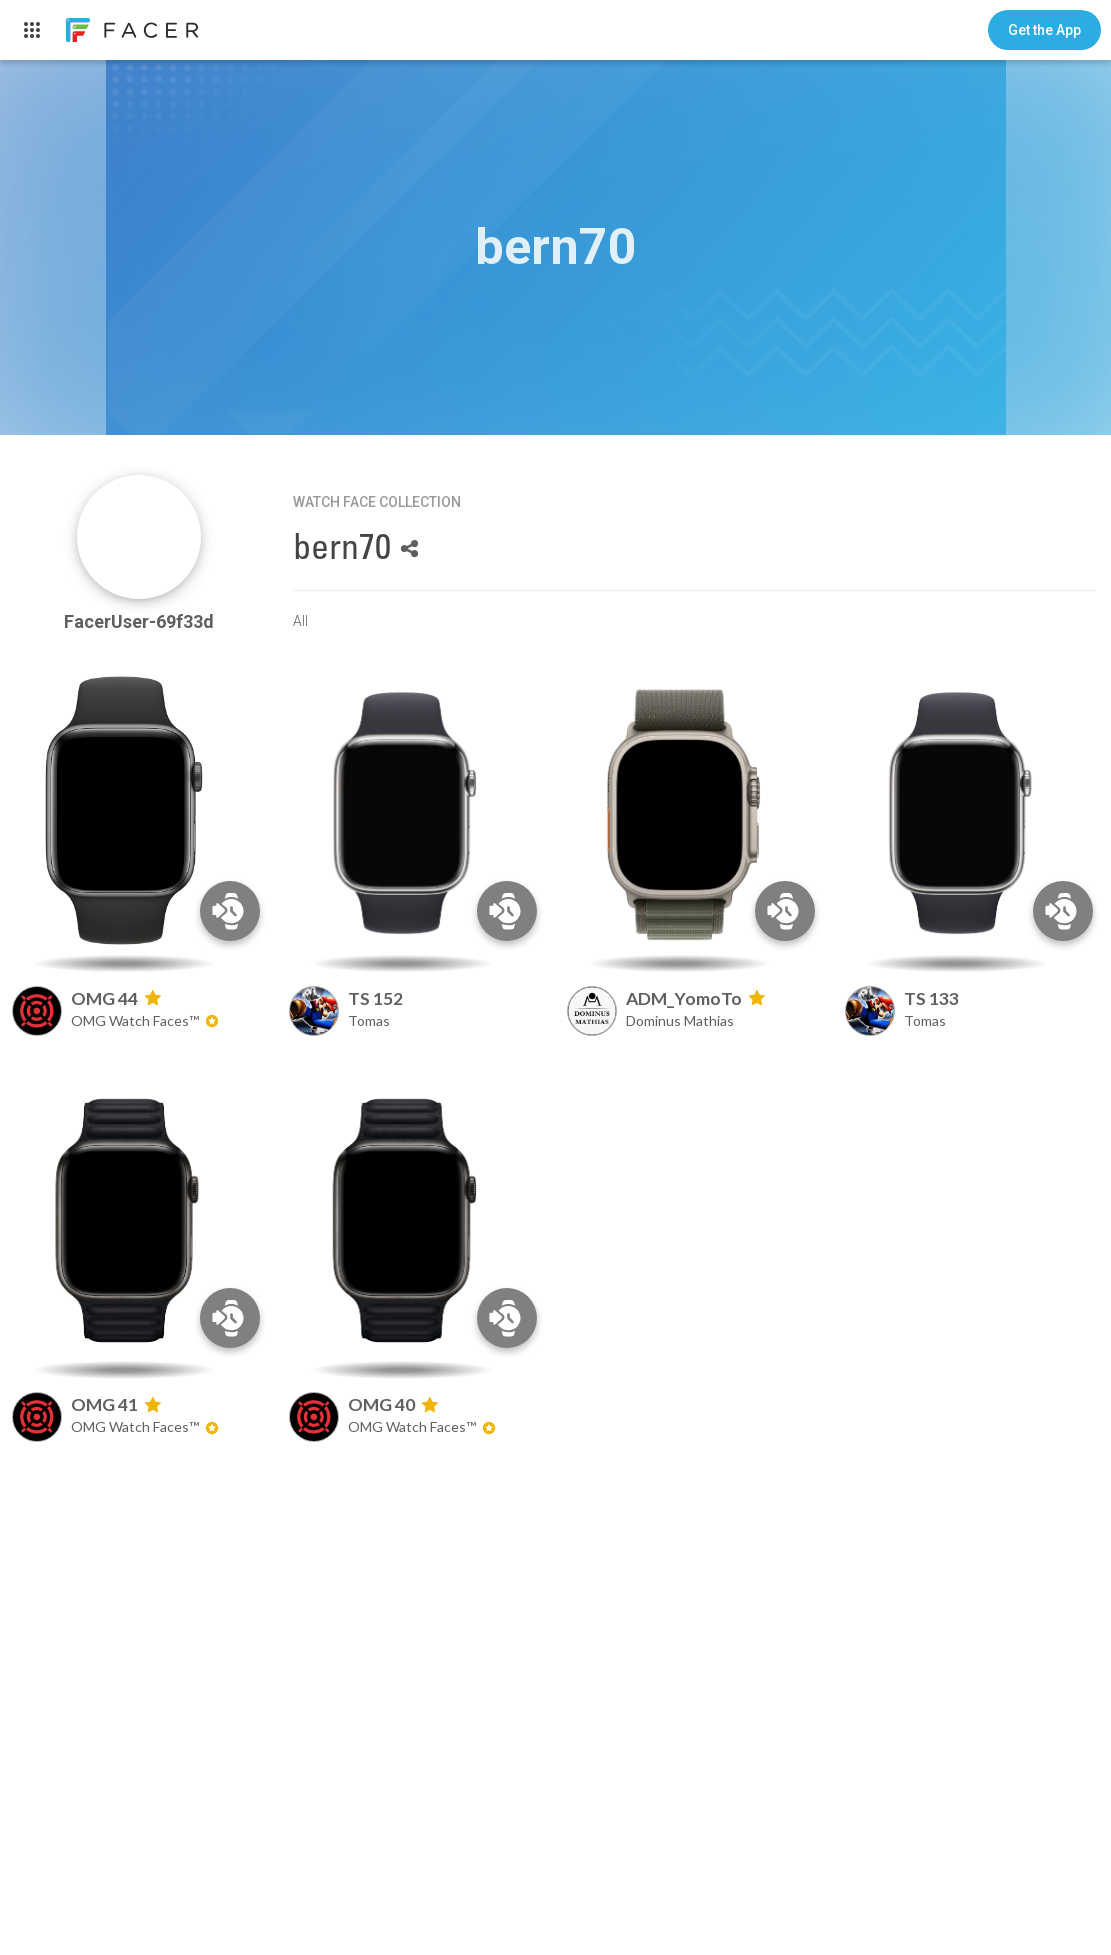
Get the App (1044, 30)
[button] (1044, 30)
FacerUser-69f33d (139, 621)
